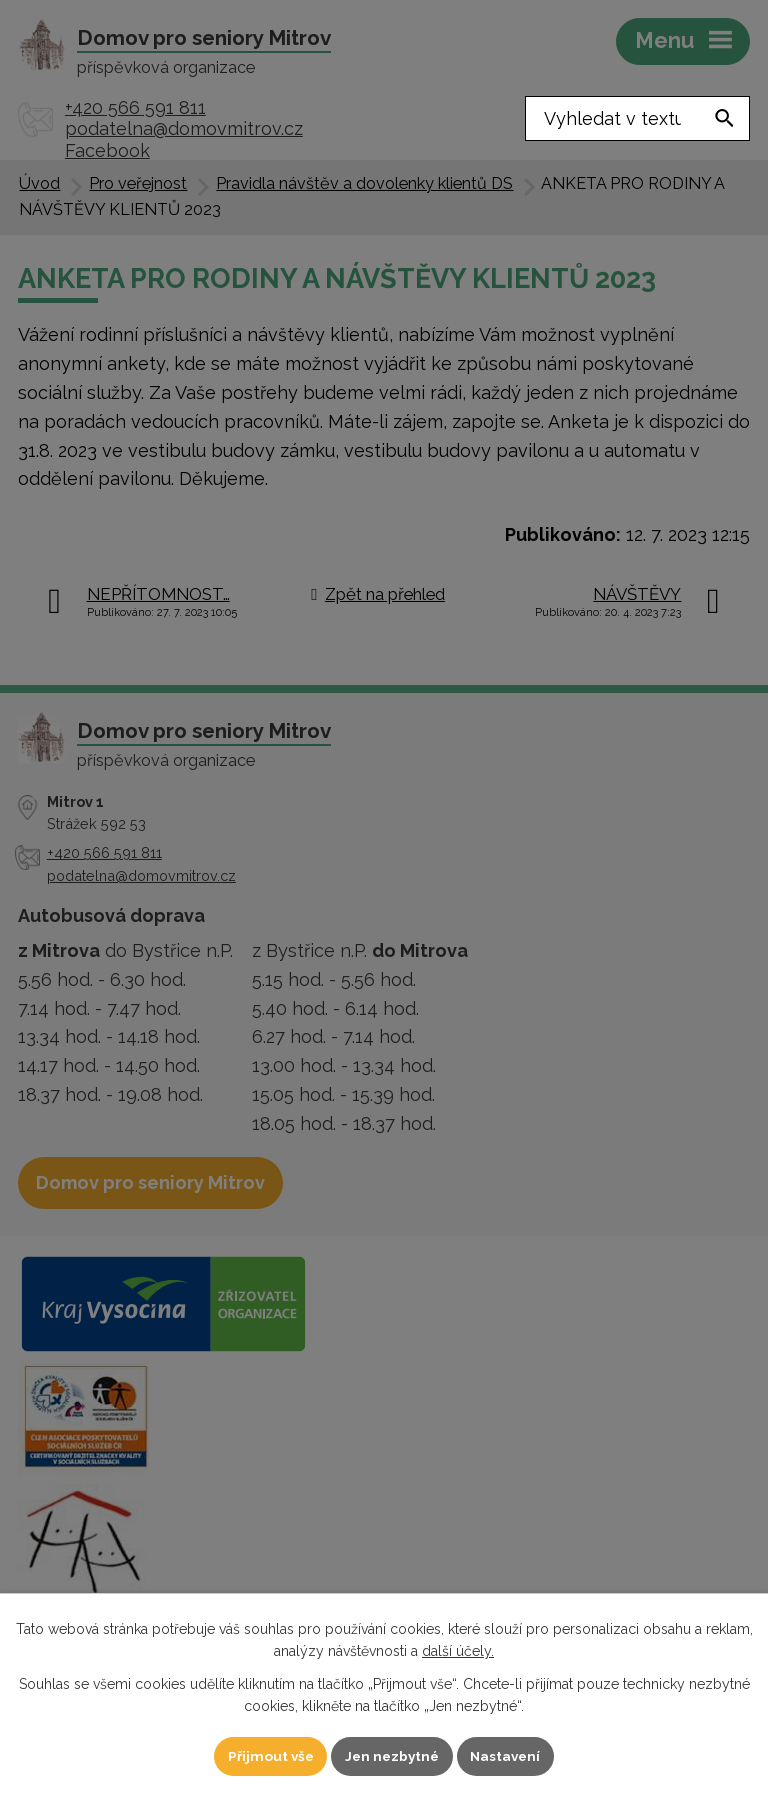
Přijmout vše (267, 1755)
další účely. (458, 1650)
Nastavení (509, 1755)
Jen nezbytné (392, 1755)
